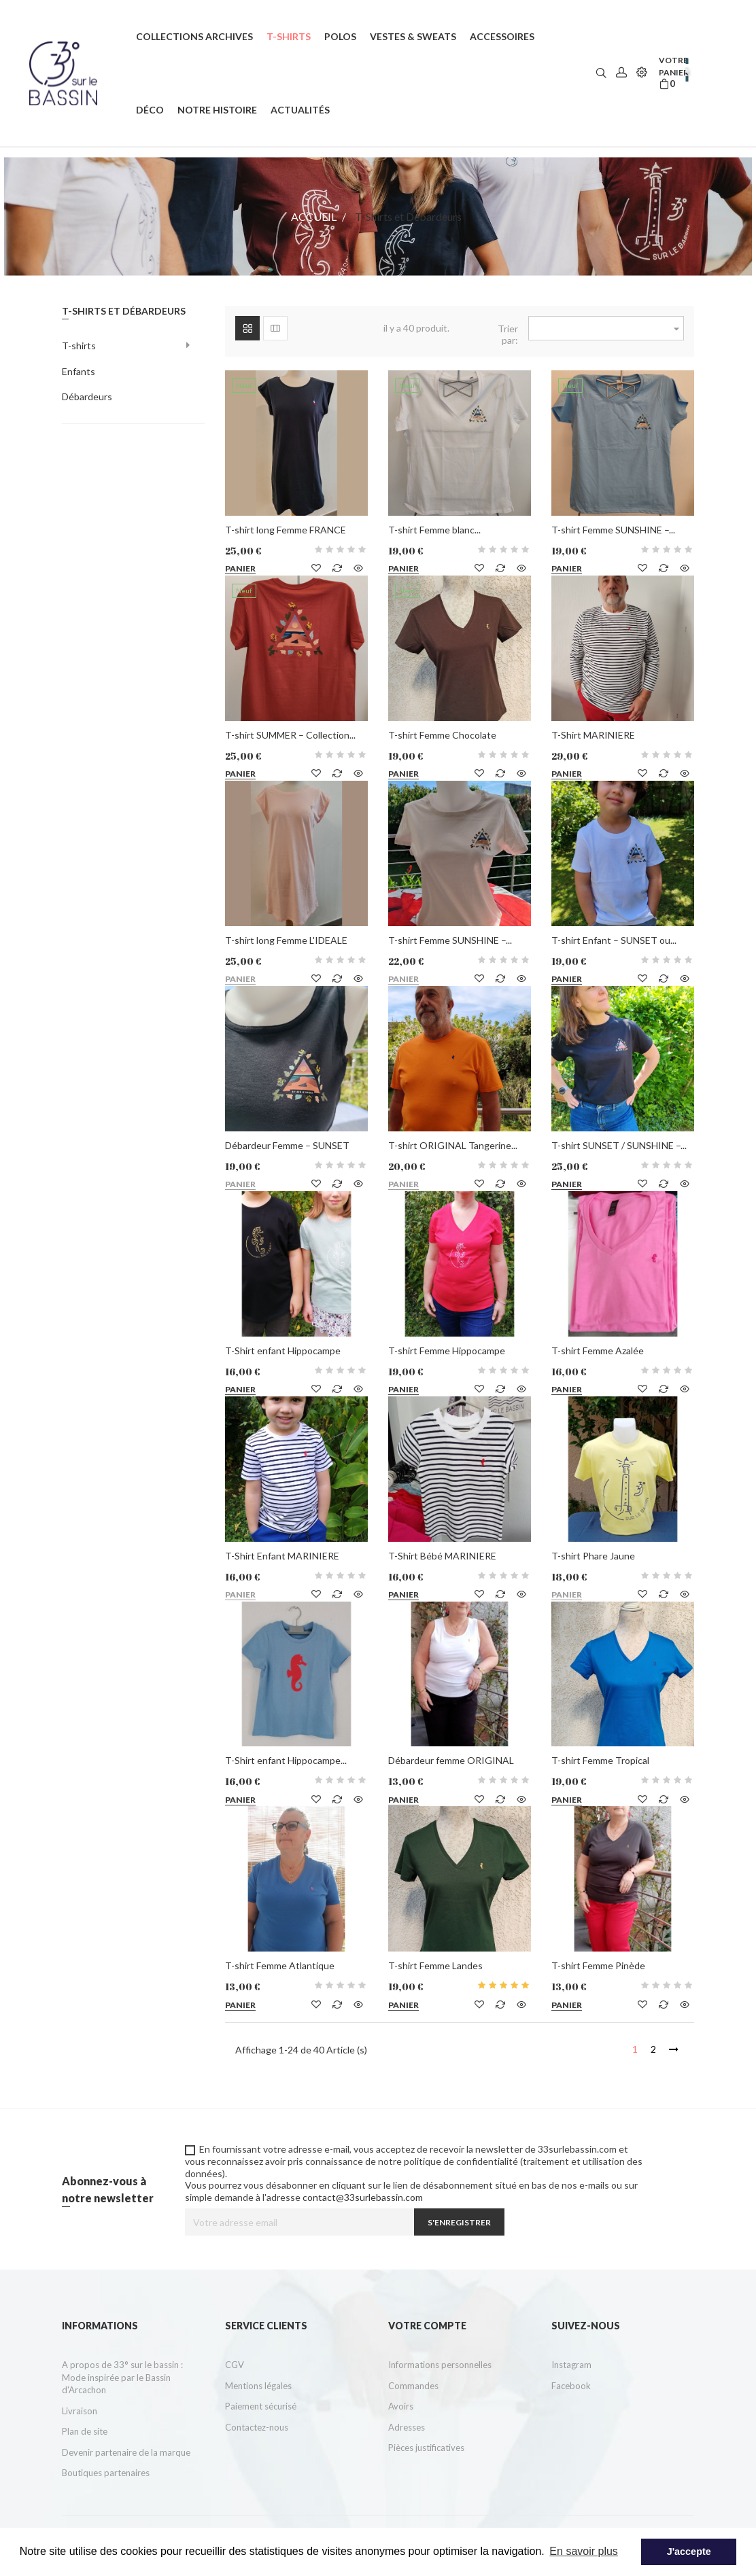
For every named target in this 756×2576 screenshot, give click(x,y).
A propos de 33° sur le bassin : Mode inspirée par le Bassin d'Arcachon (122, 2377)
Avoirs (400, 2406)
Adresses (406, 2427)
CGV (234, 2364)
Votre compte (427, 2325)
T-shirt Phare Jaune (593, 1556)
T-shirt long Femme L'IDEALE (286, 940)
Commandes (413, 2385)
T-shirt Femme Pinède (598, 1965)
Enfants (78, 371)
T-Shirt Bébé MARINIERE (442, 1556)
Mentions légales (258, 2385)
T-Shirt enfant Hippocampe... (286, 1760)
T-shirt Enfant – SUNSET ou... (613, 940)
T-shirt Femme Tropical (600, 1760)
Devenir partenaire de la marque (126, 2452)
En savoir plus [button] (583, 2551)
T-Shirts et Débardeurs (124, 311)
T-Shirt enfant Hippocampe (283, 1350)
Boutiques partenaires (106, 2472)
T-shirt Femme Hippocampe (446, 1350)
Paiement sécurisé (260, 2406)
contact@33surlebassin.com (363, 2197)
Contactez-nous (256, 2427)
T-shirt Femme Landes (435, 1965)
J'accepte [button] (689, 2551)
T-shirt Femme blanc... (434, 529)
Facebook (571, 2385)
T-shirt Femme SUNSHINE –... (613, 529)
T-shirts (79, 345)
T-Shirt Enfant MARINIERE (282, 1556)
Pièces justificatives (426, 2447)
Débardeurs (87, 396)
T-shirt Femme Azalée (597, 1350)
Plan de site (84, 2431)
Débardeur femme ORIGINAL (451, 1760)
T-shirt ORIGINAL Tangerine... (452, 1145)
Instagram (571, 2364)
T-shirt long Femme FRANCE (285, 529)
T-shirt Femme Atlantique (279, 1965)
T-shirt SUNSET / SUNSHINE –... (619, 1145)
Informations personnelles (440, 2364)
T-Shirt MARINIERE (593, 735)
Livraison (79, 2410)
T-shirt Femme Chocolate (442, 735)
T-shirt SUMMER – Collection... (290, 735)
